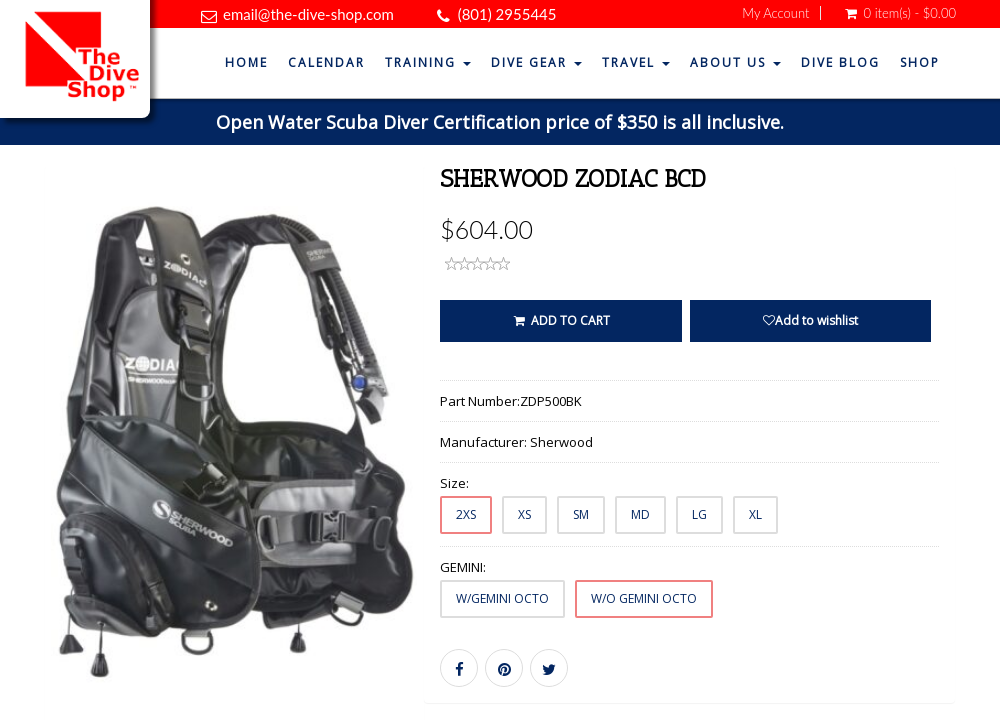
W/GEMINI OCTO (502, 598)
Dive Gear (536, 62)
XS (524, 514)
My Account (775, 13)
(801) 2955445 (507, 14)
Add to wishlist (810, 320)
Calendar (326, 62)
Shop (920, 62)
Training (428, 62)
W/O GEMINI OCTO (644, 598)
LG (699, 514)
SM (581, 514)
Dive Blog (840, 62)
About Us (735, 62)
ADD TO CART (560, 320)
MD (640, 514)
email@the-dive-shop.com (308, 14)
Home (246, 62)
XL (755, 514)
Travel (636, 62)
